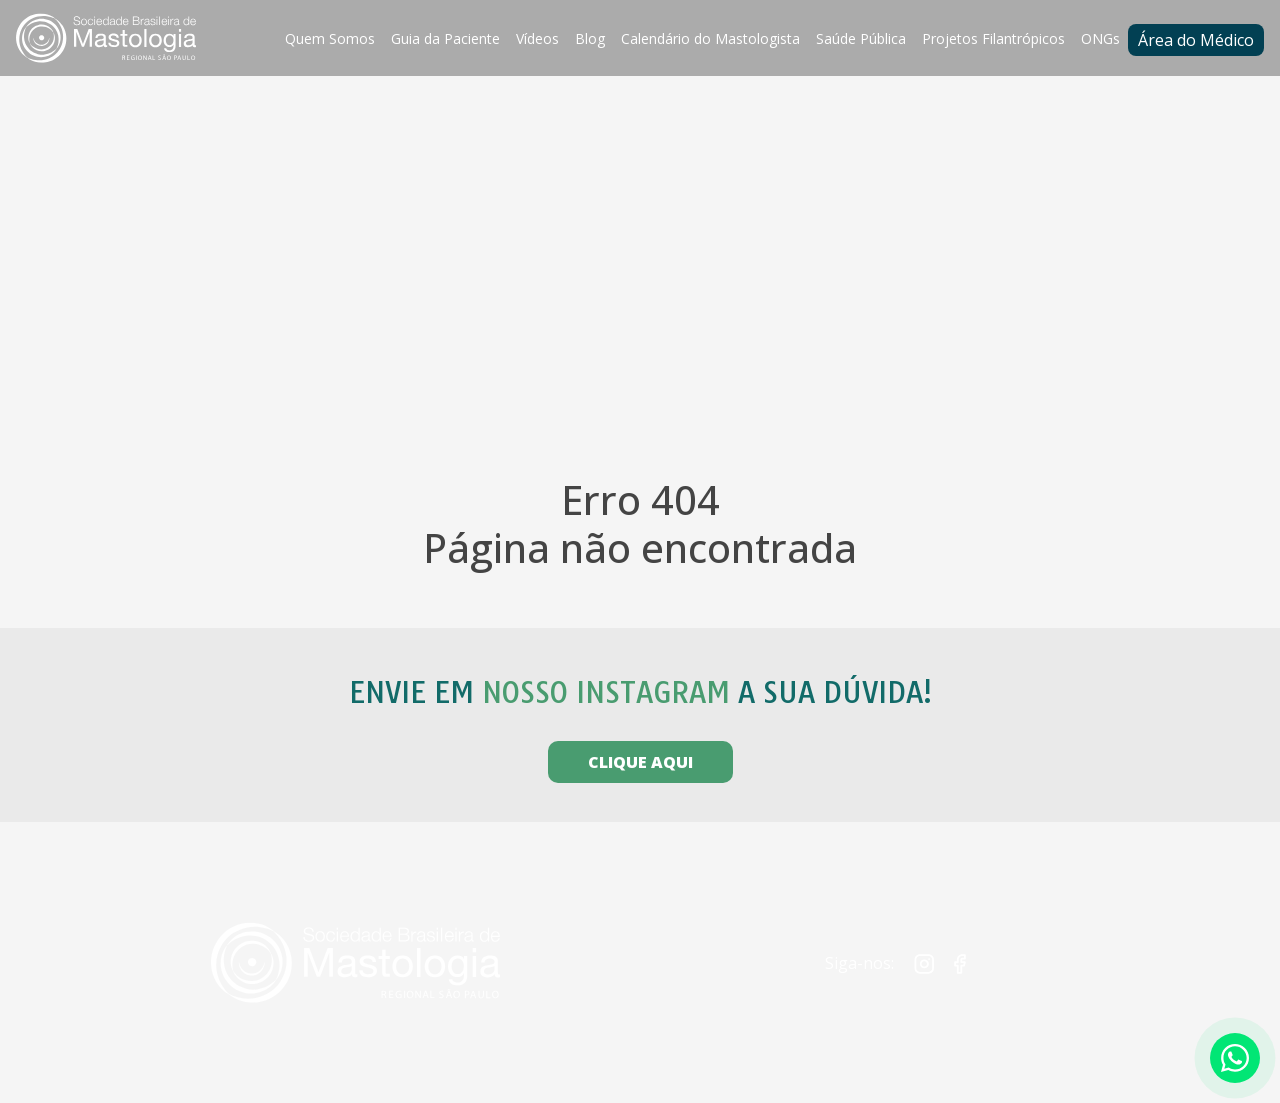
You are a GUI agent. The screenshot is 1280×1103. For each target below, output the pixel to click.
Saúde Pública (861, 38)
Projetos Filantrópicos (993, 38)
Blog (590, 38)
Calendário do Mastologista (710, 38)
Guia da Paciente (445, 38)
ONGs (1100, 38)
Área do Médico (1196, 40)
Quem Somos (330, 38)
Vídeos (537, 38)
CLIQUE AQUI (640, 762)
